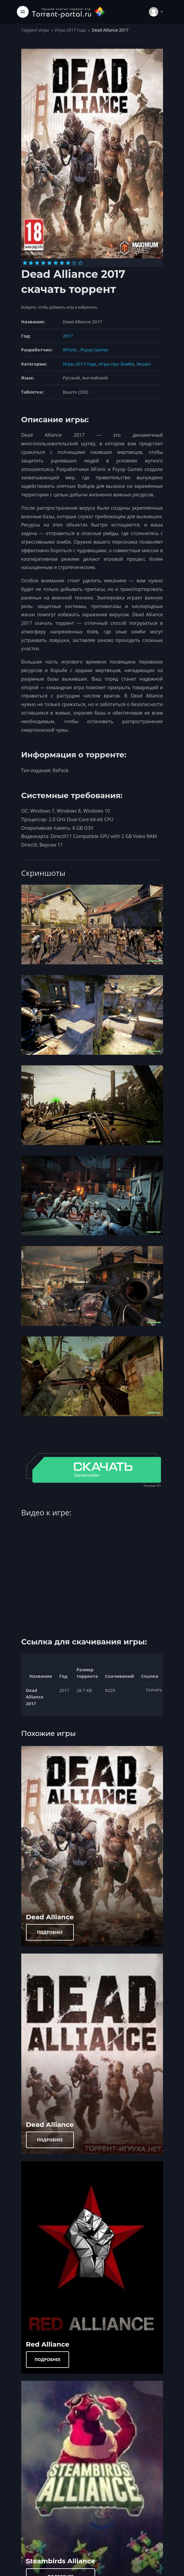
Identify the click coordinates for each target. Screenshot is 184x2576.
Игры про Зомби (116, 364)
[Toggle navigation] (23, 12)
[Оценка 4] (43, 263)
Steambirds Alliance (60, 2561)
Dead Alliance (50, 1917)
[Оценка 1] (24, 263)
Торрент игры (35, 30)
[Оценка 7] (61, 263)
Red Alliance (47, 2344)
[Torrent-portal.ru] (69, 11)
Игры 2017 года (70, 30)
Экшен (143, 364)
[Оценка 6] (55, 263)
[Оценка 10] (80, 263)
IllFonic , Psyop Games (86, 350)
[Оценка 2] (30, 263)
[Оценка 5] (49, 263)
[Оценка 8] (68, 263)
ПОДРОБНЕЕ (50, 1932)
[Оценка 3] (37, 263)
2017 (68, 336)
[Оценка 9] (74, 263)
